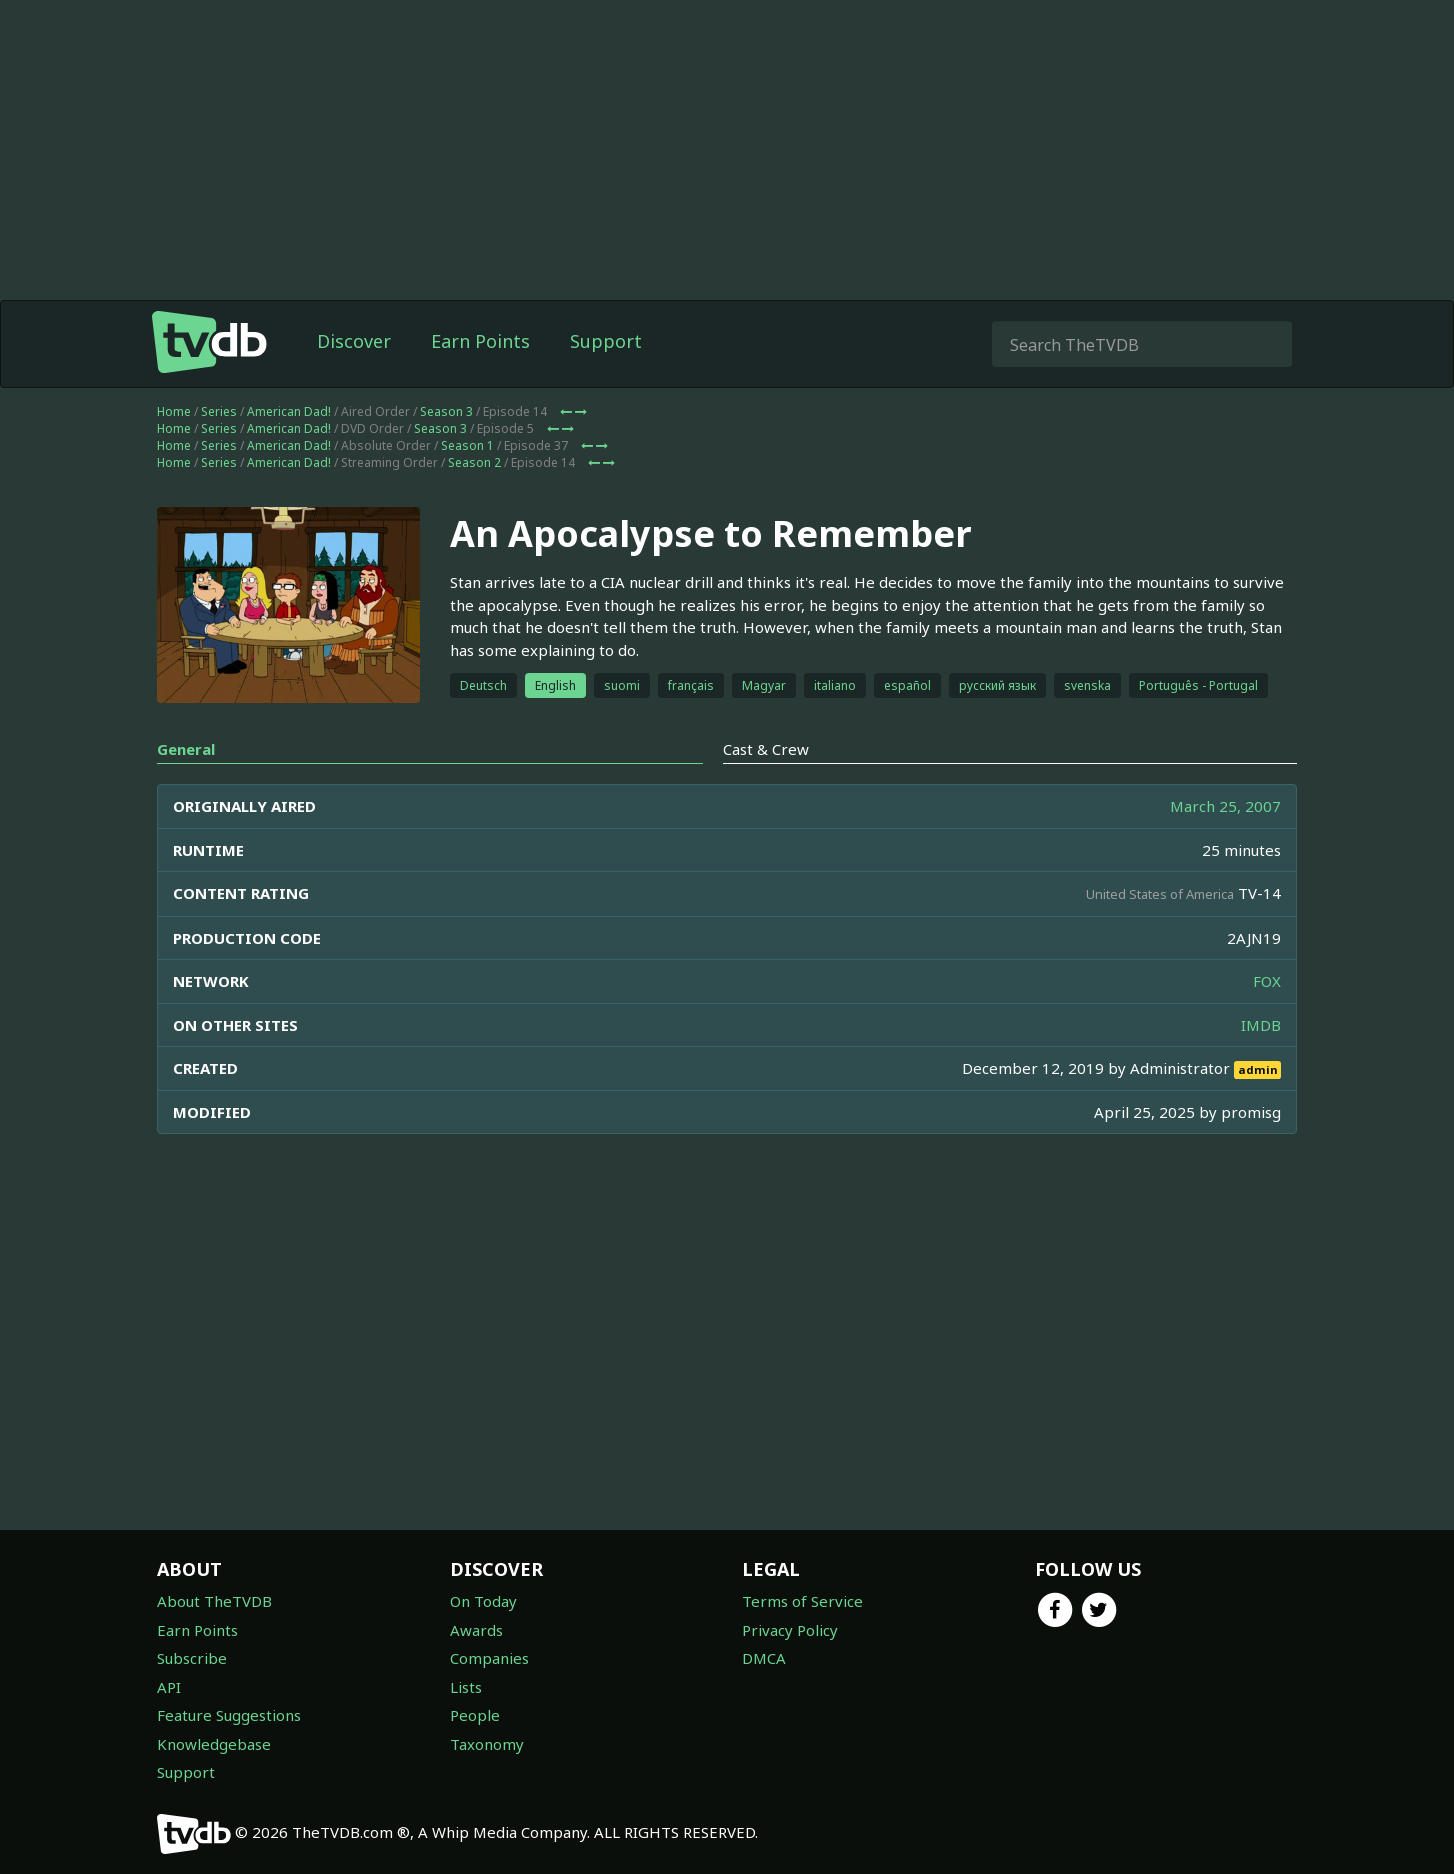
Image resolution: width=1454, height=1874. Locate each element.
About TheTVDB (214, 1601)
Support (606, 341)
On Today (483, 1601)
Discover (354, 341)
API (169, 1687)
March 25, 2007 (1225, 806)
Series (219, 411)
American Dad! (289, 411)
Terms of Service (802, 1601)
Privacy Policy (790, 1630)
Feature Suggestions (229, 1715)
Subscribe (192, 1658)
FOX (1267, 981)
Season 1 (467, 445)
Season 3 (446, 411)
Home (174, 411)
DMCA (764, 1658)
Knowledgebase (214, 1744)
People (475, 1715)
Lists (466, 1687)
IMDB (1261, 1025)
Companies (489, 1658)
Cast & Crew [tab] (766, 749)
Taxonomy (487, 1744)
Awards (476, 1630)
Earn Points (480, 341)
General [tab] (186, 749)
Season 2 (474, 462)
